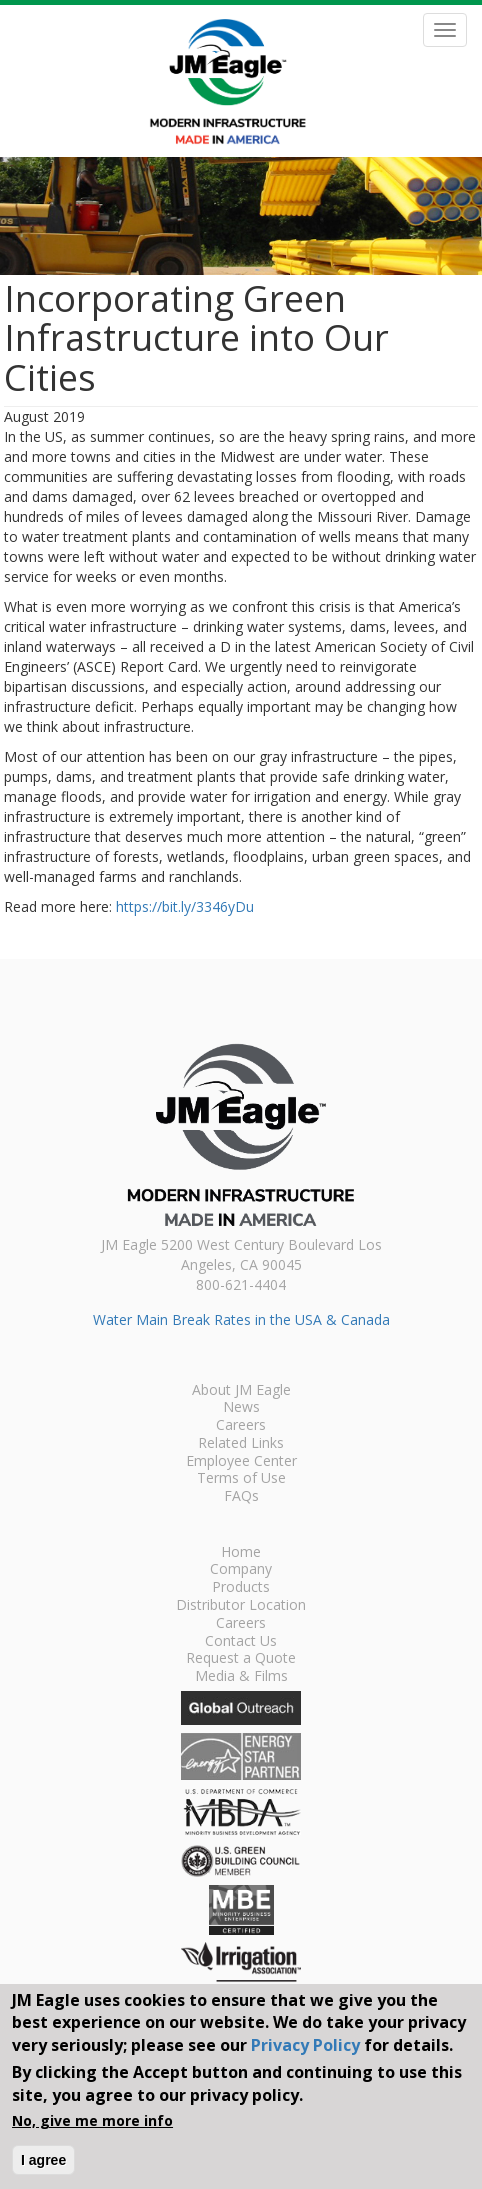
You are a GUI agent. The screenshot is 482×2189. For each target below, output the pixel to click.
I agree (43, 2160)
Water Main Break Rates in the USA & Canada (241, 1319)
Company (241, 1570)
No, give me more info (92, 2120)
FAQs (241, 1497)
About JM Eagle (241, 1391)
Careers (241, 1426)
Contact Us (241, 1642)
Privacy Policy (305, 2045)
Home (241, 1553)
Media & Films (241, 1677)
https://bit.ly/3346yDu (185, 906)
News (241, 1408)
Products (241, 1588)
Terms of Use (241, 1479)
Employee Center (241, 1462)
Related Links (241, 1444)
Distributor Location (241, 1606)
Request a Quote (241, 1659)
